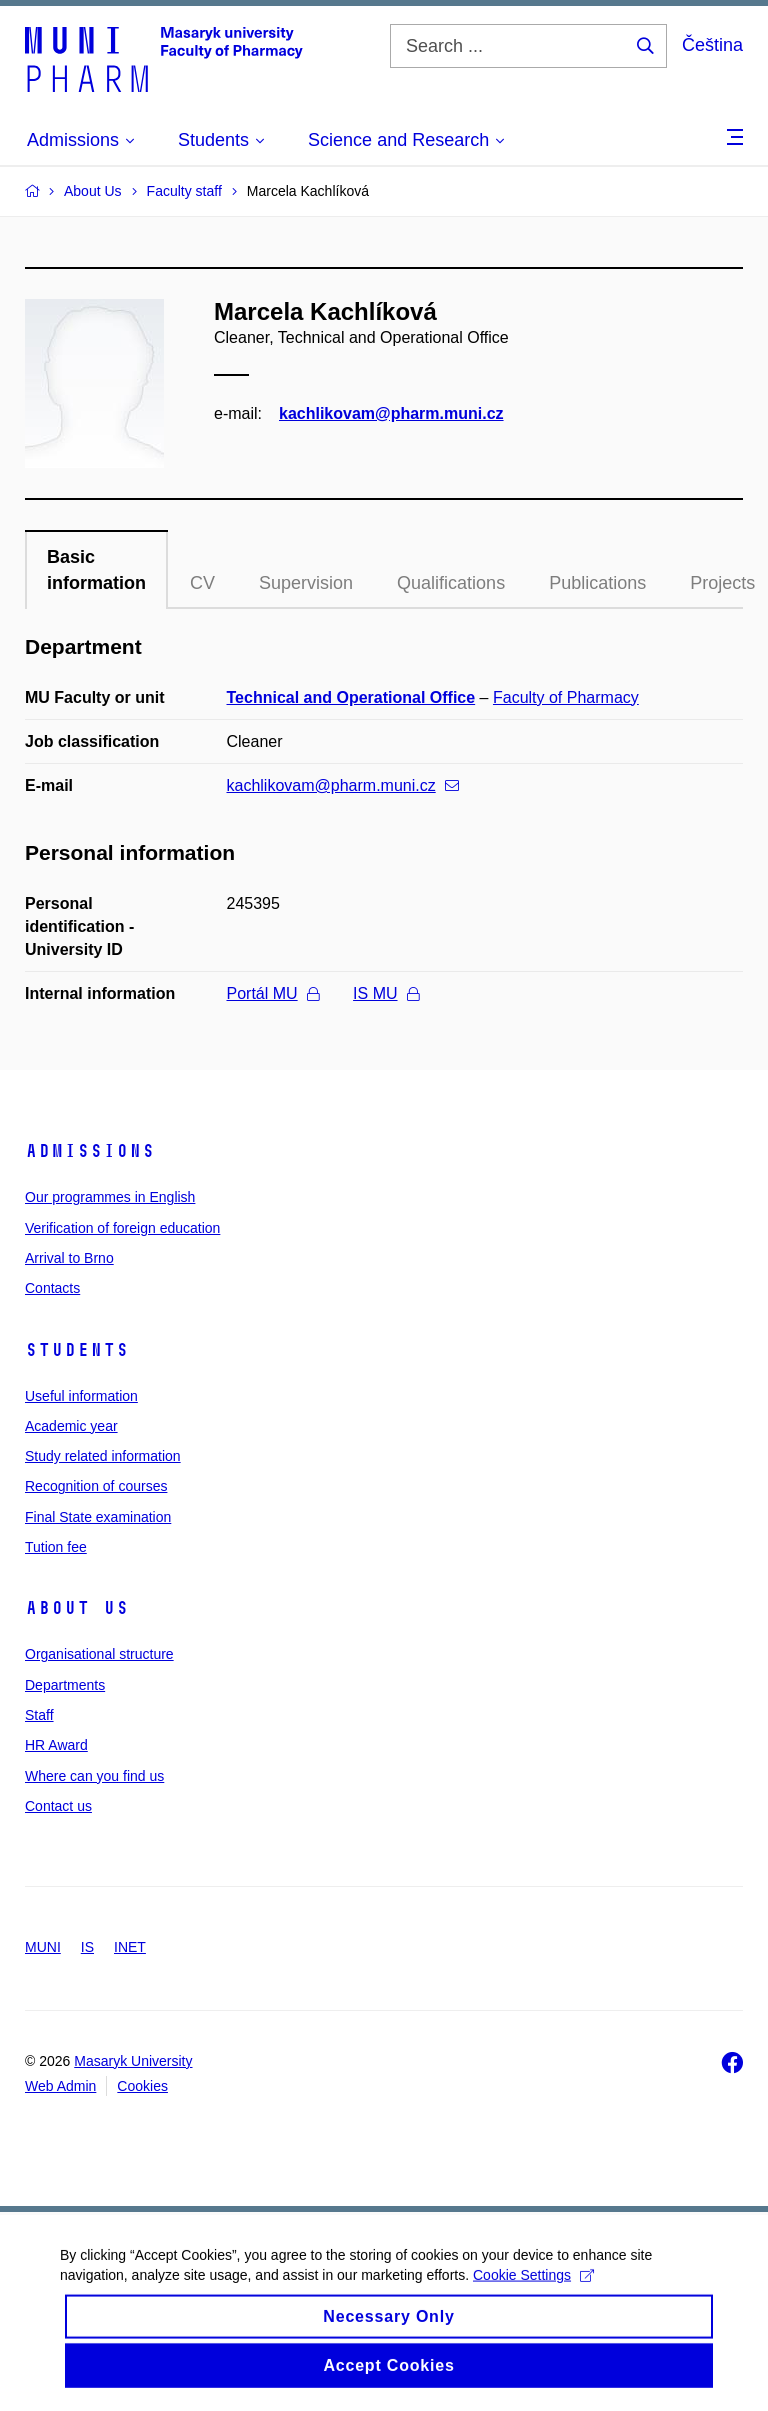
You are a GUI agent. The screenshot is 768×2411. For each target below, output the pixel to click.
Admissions (90, 1151)
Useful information (81, 1396)
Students (77, 1350)
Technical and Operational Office (351, 697)
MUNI (43, 1947)
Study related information (103, 1456)
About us (77, 1608)
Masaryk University (133, 2061)
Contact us (58, 1806)
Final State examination (98, 1517)
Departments (65, 1685)
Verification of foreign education (122, 1228)
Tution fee (56, 1547)
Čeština (712, 45)
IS (87, 1947)
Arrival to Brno (69, 1258)
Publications (597, 583)
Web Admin (60, 2086)
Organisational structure (99, 1654)
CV (202, 583)
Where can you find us (94, 1776)
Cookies (142, 2086)
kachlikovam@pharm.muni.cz (391, 413)
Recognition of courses (96, 1486)
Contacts (52, 1288)
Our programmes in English (110, 1197)
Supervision (306, 583)
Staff (39, 1715)
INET (130, 1947)
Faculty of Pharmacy (566, 697)
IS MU (385, 993)
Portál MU (273, 993)
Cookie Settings (533, 2289)
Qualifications (451, 583)
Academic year (71, 1426)
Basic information (96, 570)
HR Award (56, 1745)
